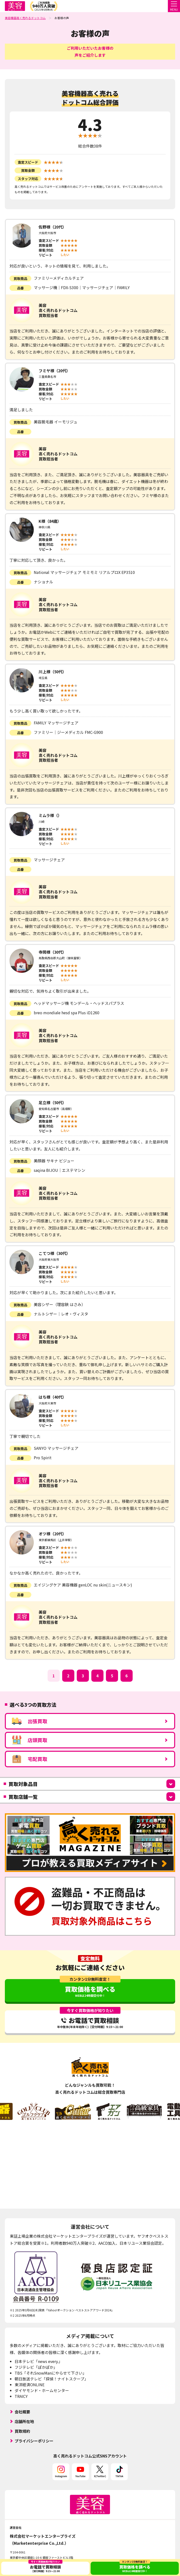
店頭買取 (29, 1740)
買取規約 (22, 2431)
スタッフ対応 (28, 178)
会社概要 (22, 2412)
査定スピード (28, 162)
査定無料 (90, 1958)
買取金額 (28, 170)
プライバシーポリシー (34, 2441)
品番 (20, 287)
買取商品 (20, 278)
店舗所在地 (24, 2421)
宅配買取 (29, 1759)
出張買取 (29, 1721)
